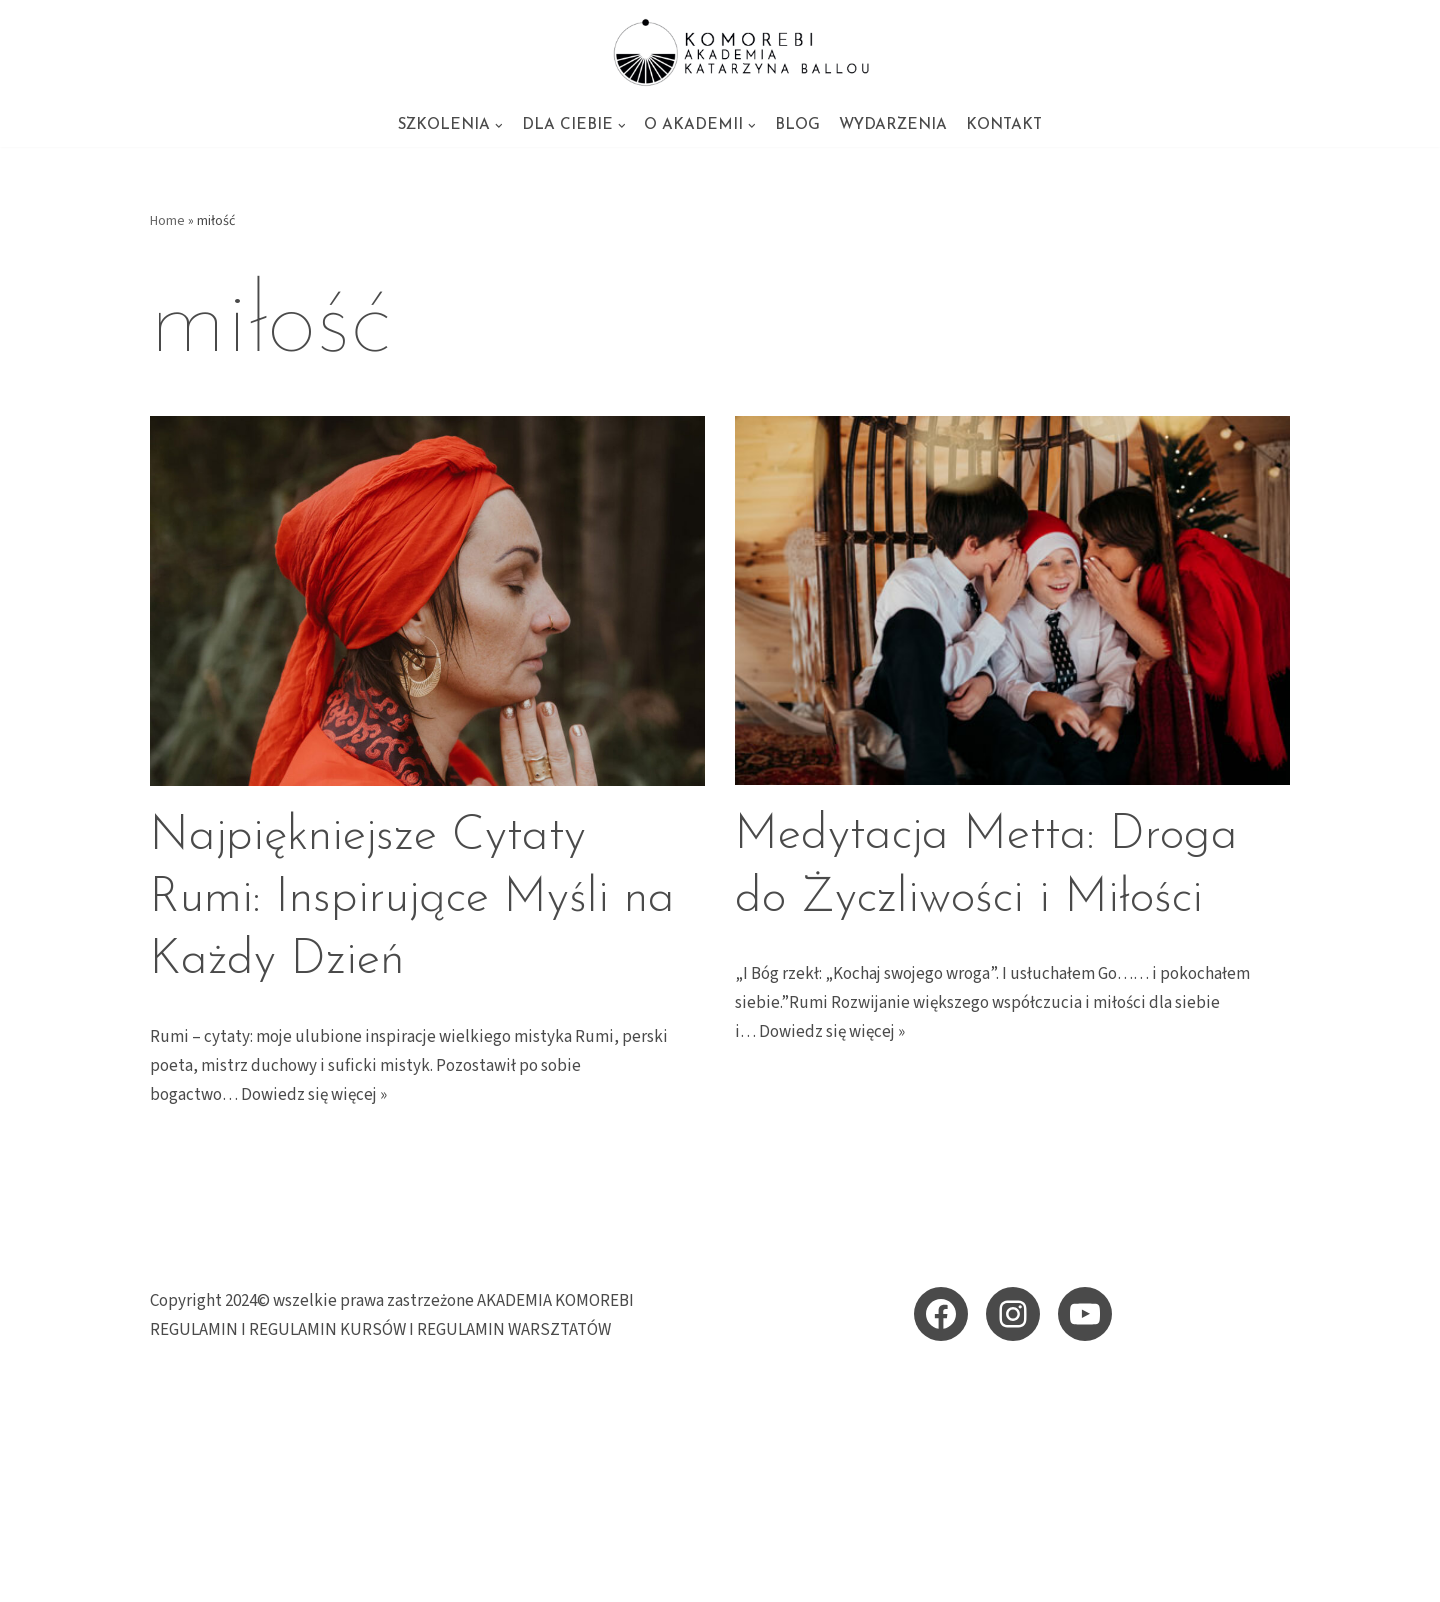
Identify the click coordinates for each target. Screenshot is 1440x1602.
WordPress (326, 1575)
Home (167, 221)
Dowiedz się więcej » (314, 1095)
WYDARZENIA (893, 125)
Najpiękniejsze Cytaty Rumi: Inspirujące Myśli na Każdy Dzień (412, 899)
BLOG (797, 125)
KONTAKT (1004, 125)
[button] (499, 126)
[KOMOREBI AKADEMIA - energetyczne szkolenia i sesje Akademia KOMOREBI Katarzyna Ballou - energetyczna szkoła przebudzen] (720, 52)
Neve (169, 1575)
